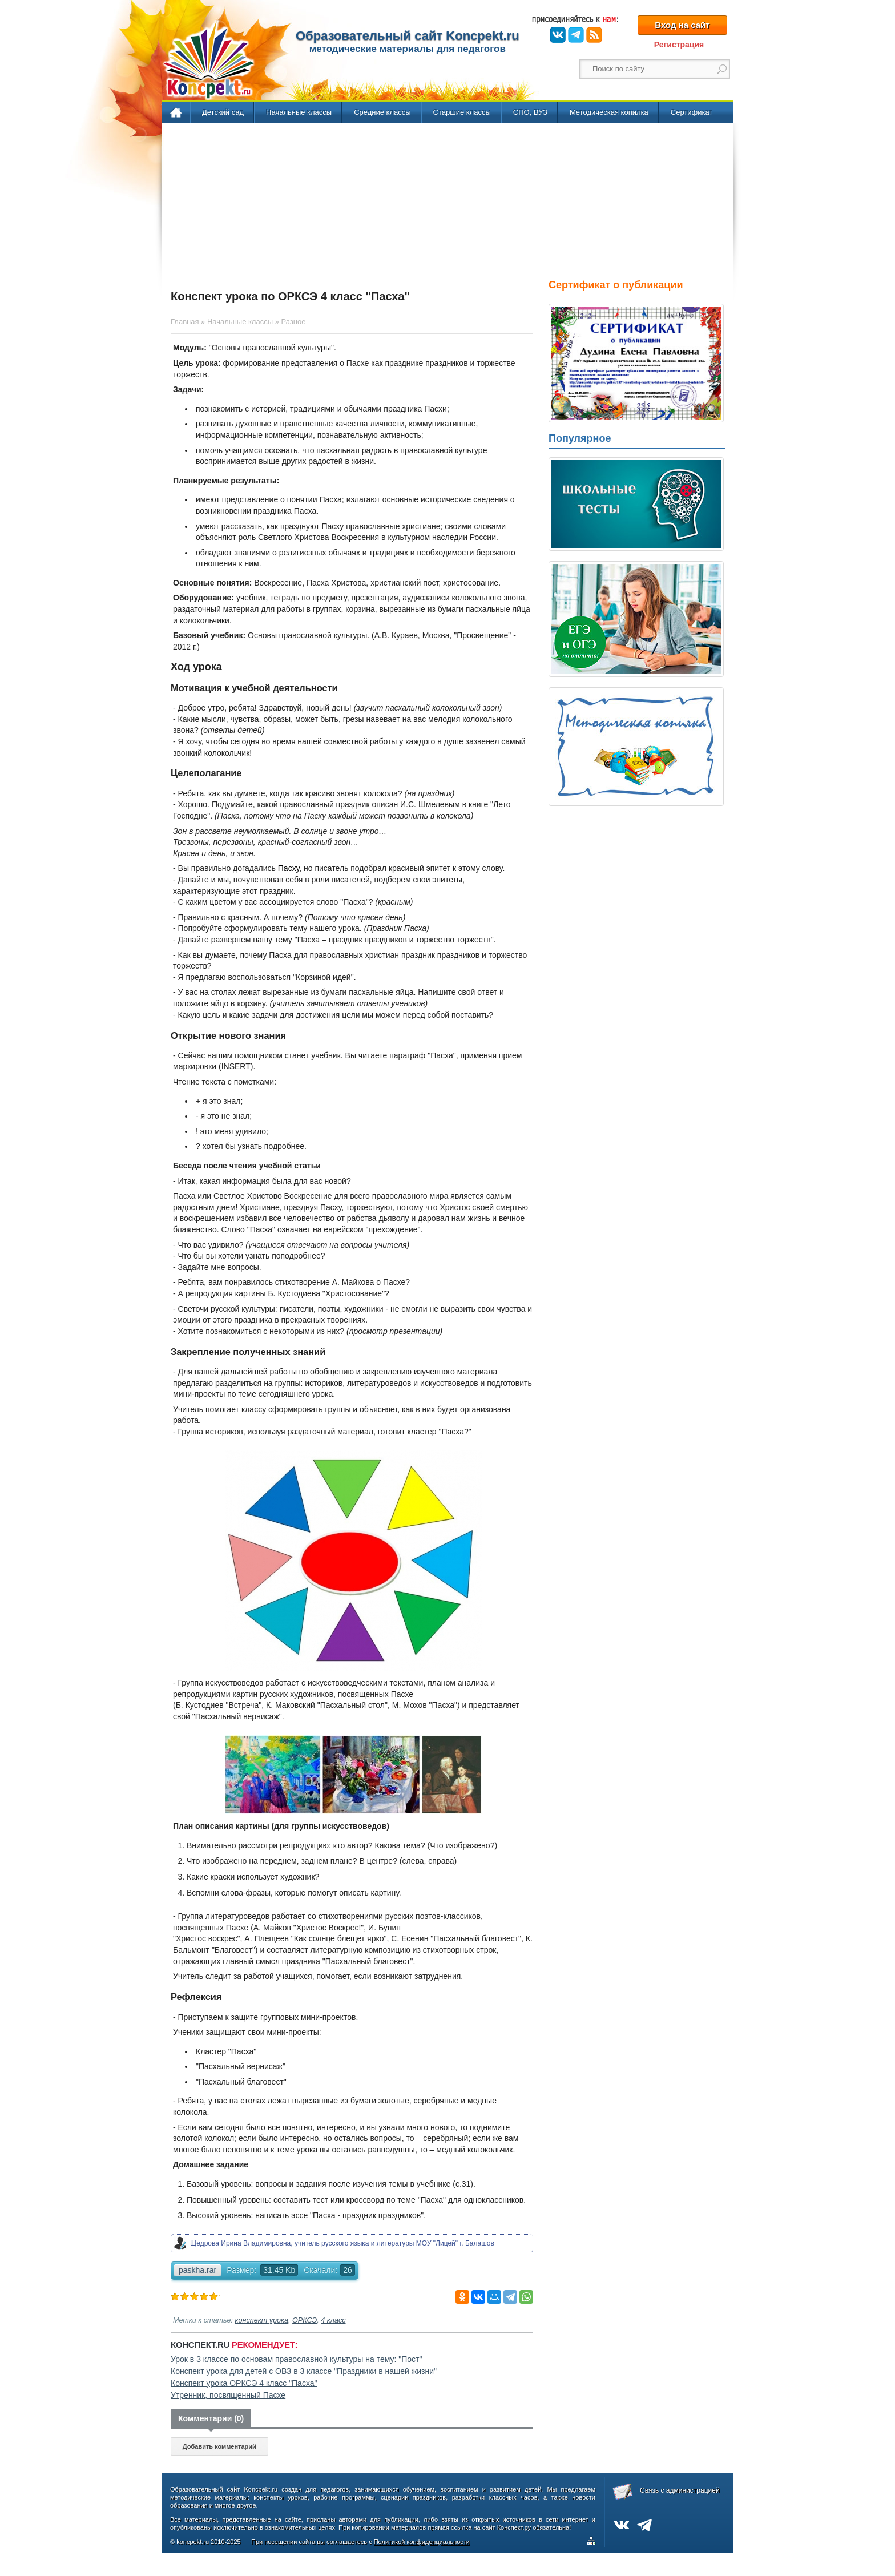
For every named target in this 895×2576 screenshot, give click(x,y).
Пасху (288, 868)
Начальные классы (299, 112)
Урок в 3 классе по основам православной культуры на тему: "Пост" (296, 2359)
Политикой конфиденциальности (422, 2541)
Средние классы (382, 112)
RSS (594, 35)
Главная (177, 113)
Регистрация (679, 44)
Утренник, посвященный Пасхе (228, 2395)
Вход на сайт (682, 25)
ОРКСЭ (304, 2320)
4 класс (333, 2320)
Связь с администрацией (680, 2490)
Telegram (576, 35)
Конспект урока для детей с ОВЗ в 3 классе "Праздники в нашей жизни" (304, 2371)
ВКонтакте (558, 35)
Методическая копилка (609, 112)
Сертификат (692, 112)
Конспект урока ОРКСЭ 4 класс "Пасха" (244, 2383)
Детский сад (223, 112)
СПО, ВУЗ (530, 112)
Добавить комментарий (219, 2446)
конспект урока (262, 2320)
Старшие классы (462, 112)
